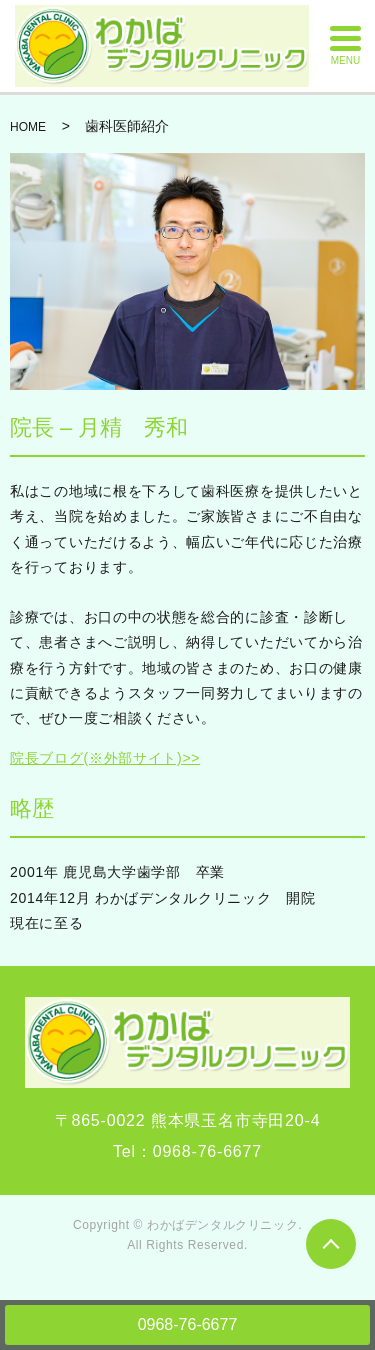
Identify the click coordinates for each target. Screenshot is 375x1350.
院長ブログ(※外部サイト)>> (105, 758)
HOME (28, 127)
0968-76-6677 (188, 1324)
